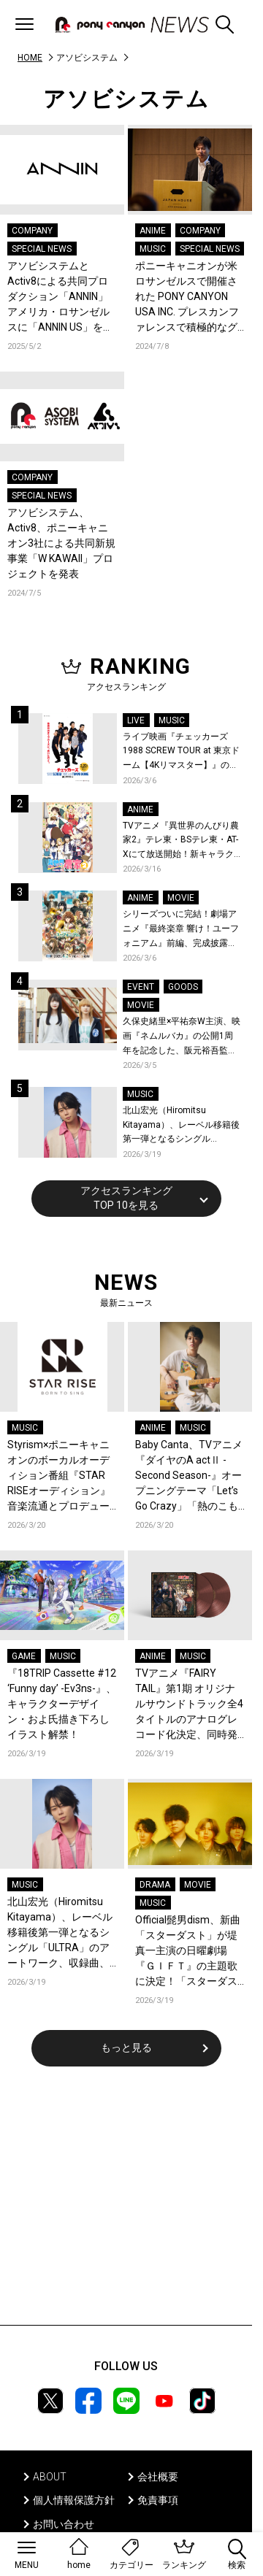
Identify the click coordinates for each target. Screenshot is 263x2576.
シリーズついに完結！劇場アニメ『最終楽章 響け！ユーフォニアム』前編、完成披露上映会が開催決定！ (181, 929)
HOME (30, 58)
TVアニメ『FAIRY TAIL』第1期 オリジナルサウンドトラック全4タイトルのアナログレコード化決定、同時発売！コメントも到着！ (189, 1704)
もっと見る (126, 2047)
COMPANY (32, 231)
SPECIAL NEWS (42, 249)
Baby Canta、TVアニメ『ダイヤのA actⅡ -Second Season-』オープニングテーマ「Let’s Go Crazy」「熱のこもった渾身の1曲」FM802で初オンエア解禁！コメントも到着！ (189, 1476)
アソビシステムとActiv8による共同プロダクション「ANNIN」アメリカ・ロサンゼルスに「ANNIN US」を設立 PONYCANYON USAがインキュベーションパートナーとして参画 (60, 297)
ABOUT (49, 2477)
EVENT (140, 987)
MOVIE (180, 898)
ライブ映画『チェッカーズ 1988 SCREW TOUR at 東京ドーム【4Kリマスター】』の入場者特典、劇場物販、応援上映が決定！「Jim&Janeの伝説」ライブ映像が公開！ (181, 752)
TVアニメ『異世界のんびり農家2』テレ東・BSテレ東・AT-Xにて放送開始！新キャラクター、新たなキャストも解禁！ (181, 841)
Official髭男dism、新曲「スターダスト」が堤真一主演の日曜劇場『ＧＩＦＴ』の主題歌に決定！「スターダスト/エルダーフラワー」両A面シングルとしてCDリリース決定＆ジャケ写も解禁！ (188, 1951)
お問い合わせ (63, 2524)
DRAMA (155, 1885)
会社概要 (157, 2477)
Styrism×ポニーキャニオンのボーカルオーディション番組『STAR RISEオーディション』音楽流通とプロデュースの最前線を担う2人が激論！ (61, 1476)
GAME (24, 1656)
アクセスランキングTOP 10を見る (126, 1198)
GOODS (183, 987)
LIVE (136, 720)
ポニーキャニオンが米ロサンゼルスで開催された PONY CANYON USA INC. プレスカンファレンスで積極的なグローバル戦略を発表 (187, 297)
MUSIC (153, 249)
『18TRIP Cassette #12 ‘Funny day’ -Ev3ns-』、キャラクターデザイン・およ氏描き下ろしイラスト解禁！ (61, 1703)
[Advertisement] (126, 2205)
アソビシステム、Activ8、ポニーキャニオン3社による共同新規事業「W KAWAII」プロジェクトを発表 (61, 543)
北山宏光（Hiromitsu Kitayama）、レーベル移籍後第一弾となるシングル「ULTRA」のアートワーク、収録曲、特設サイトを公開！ (181, 1126)
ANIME (153, 231)
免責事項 (157, 2500)
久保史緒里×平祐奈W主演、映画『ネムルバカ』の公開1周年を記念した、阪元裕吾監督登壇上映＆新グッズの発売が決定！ (181, 1037)
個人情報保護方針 (74, 2500)
